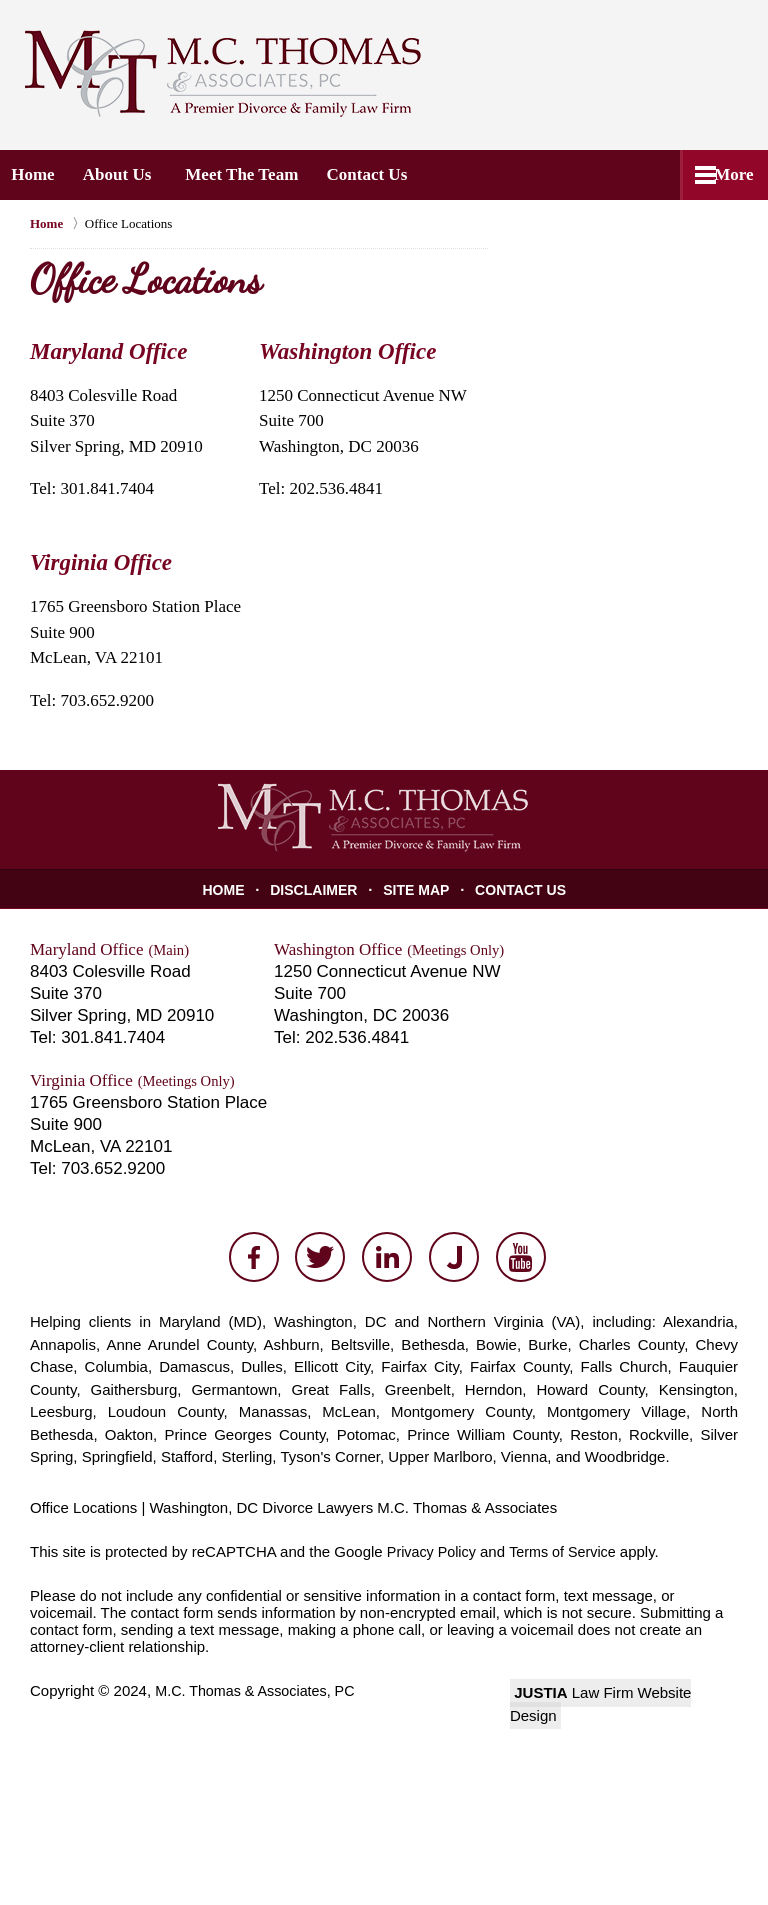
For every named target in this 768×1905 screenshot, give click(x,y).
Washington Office (347, 351)
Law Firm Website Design (624, 1693)
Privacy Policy (433, 1551)
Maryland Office (108, 351)
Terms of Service (569, 1551)
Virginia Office (101, 562)
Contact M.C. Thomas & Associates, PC (622, 72)
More (726, 174)
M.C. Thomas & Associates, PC (259, 1690)
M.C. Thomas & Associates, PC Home (223, 73)
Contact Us (384, 174)
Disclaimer (318, 890)
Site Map (417, 890)
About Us (128, 174)
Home (38, 174)
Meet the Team (253, 174)
